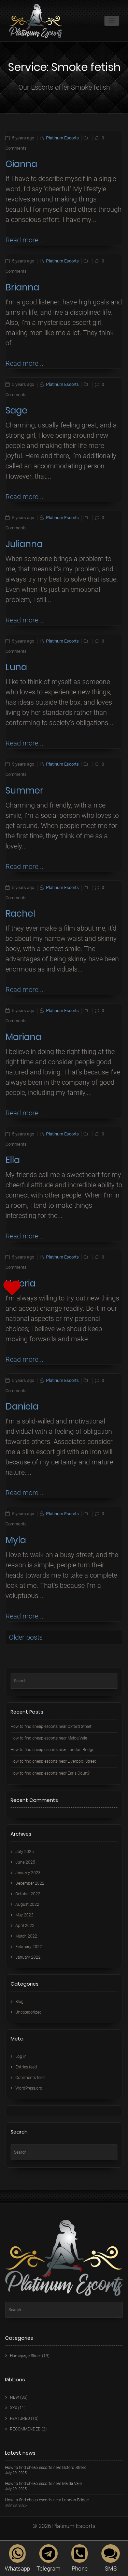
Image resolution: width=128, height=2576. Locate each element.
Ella (12, 1160)
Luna (16, 667)
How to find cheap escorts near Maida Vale (49, 1738)
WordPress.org (28, 2088)
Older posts (26, 1637)
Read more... (24, 240)
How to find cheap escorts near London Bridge (52, 1749)
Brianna (22, 287)
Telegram (48, 2558)
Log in (21, 2056)
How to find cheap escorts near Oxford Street (51, 1726)
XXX (13, 2408)
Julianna (24, 544)
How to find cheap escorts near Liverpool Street (53, 1761)
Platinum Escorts (62, 137)
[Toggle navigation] (111, 21)
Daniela (22, 1406)
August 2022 (27, 1904)
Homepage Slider (25, 2355)
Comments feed (30, 2077)
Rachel (20, 913)
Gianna (21, 164)
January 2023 (28, 1872)
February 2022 (28, 1946)
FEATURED (20, 2418)
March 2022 (26, 1936)
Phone (79, 2558)
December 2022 (29, 1883)
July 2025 (24, 1851)
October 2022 (27, 1894)
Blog (19, 2001)
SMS (110, 2558)
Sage (16, 410)
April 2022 (24, 1925)
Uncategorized (28, 2012)
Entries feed (26, 2067)
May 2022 (24, 1915)
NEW (14, 2397)
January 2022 (28, 1957)
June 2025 (25, 1862)
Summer (24, 790)
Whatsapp (17, 2558)
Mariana (23, 1037)
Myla (15, 1540)
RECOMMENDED (25, 2429)
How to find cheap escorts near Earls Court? (50, 1773)
